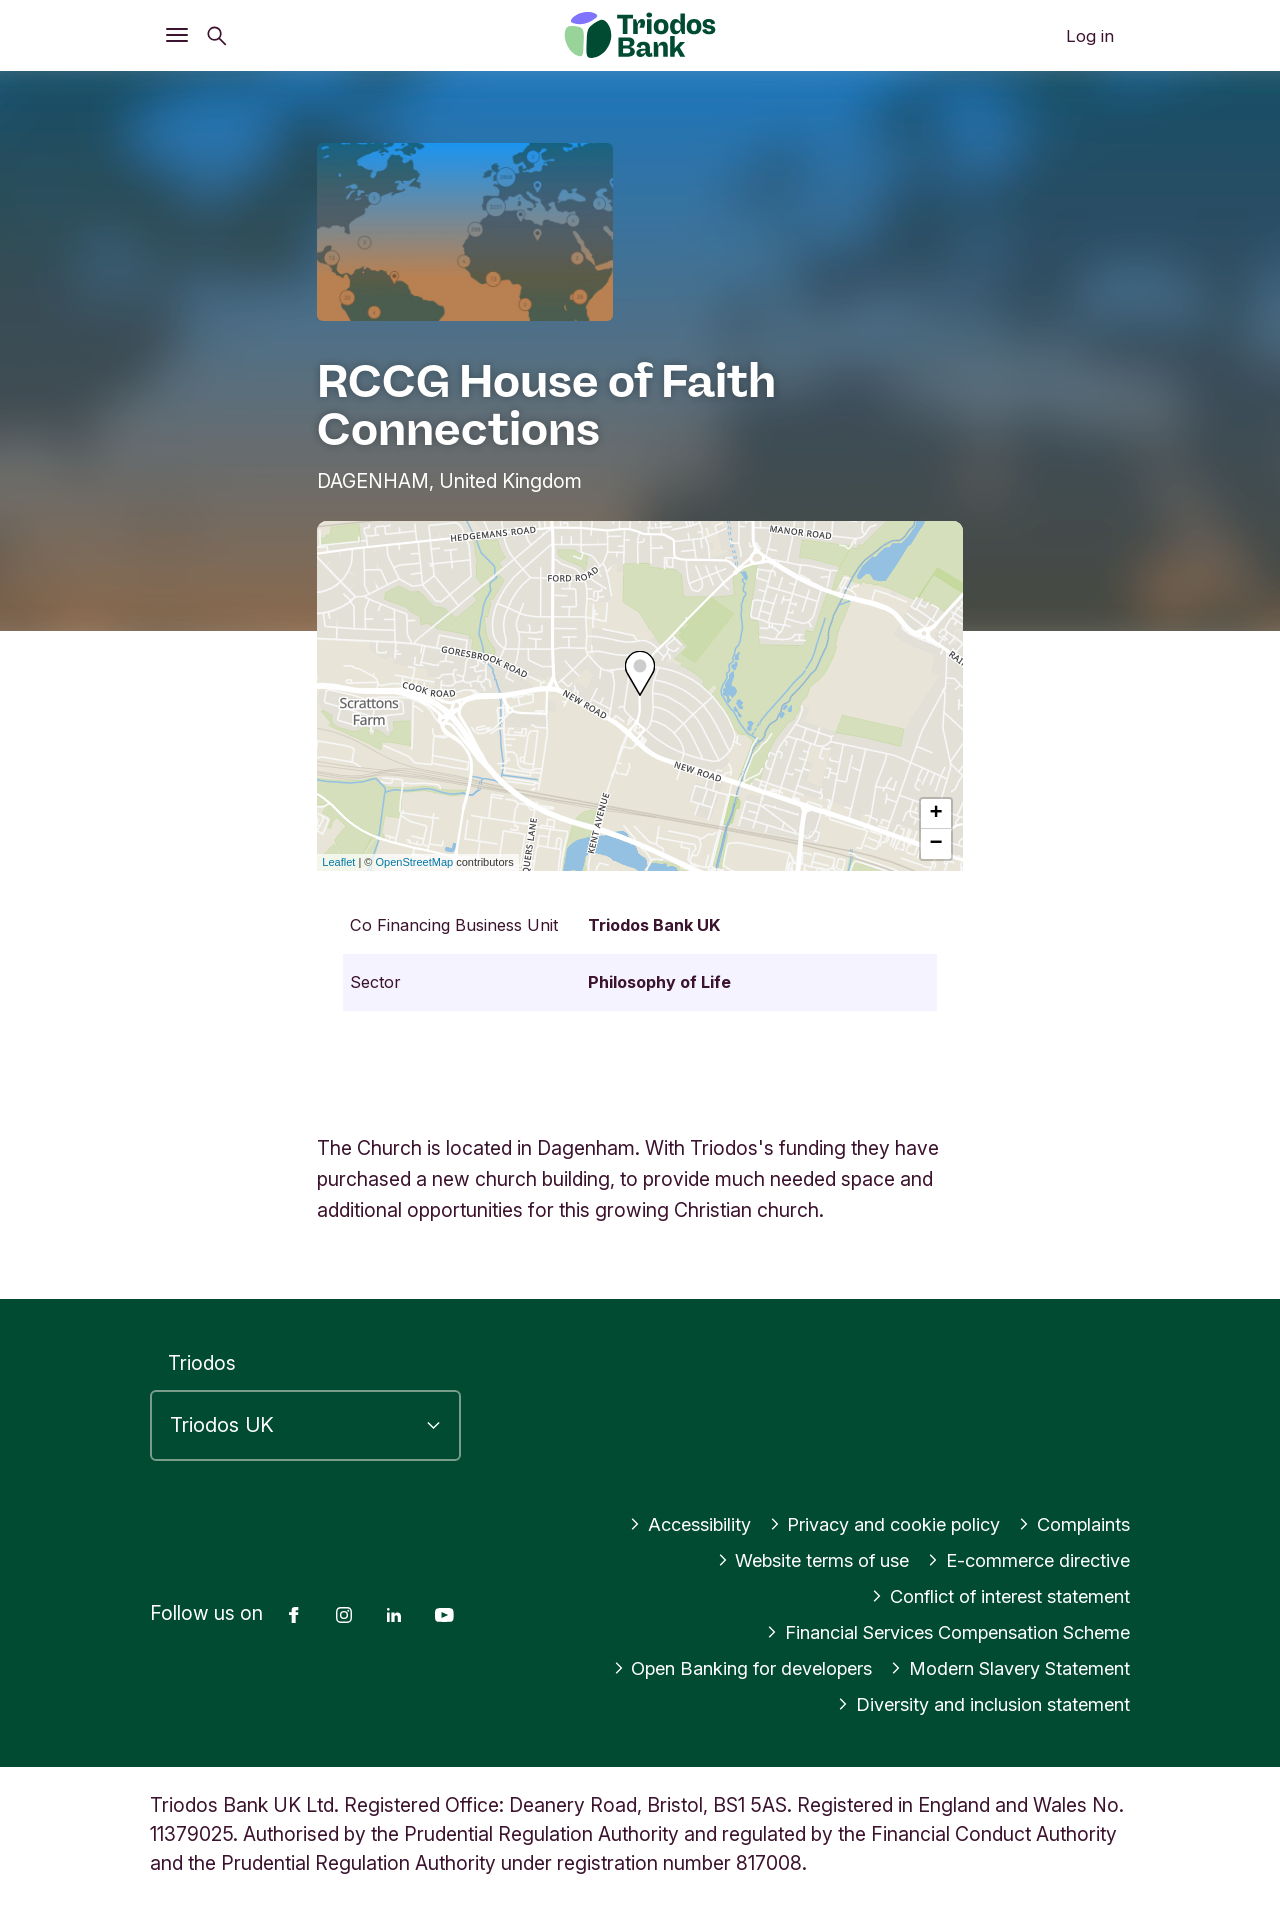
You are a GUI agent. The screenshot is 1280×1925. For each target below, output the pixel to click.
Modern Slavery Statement (1001, 1668)
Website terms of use (792, 1560)
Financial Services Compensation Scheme (933, 1632)
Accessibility (663, 1524)
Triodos (202, 1363)
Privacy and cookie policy (870, 1524)
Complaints (1070, 1524)
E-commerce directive (1021, 1560)
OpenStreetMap (415, 862)
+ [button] (936, 814)
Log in (1090, 36)
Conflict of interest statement (991, 1596)
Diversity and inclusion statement (974, 1704)
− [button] (936, 844)
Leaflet (338, 862)
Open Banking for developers (716, 1668)
